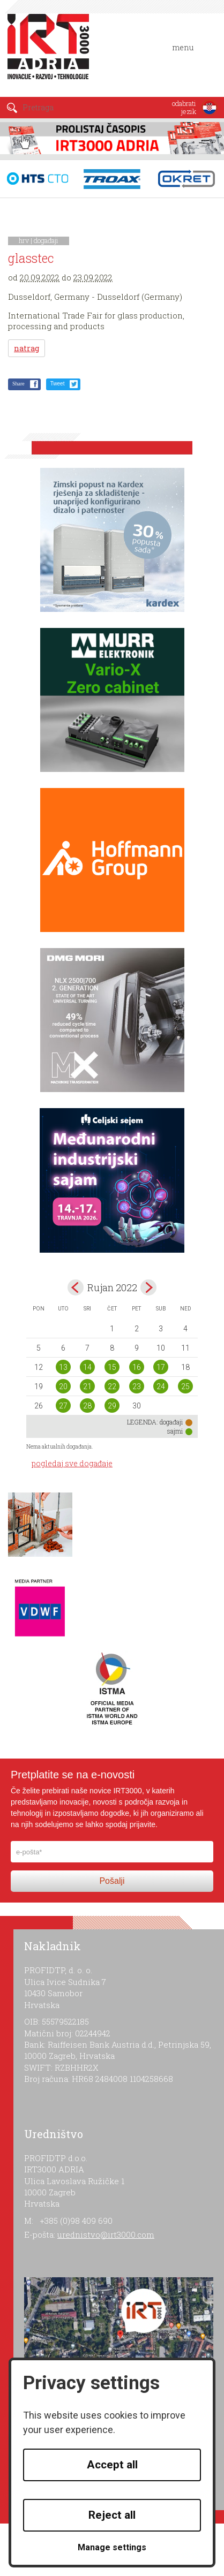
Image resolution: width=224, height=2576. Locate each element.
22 (112, 1386)
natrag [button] (26, 348)
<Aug (76, 1287)
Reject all (112, 2515)
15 (112, 1367)
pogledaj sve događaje (72, 1463)
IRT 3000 (50, 52)
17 (160, 1367)
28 (87, 1405)
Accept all (112, 2464)
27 (63, 1405)
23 (136, 1386)
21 (87, 1386)
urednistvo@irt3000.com (105, 2234)
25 (185, 1386)
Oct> (148, 1287)
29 (112, 1405)
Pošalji (111, 1880)
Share (18, 384)
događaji (46, 240)
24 (160, 1386)
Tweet (57, 384)
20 (63, 1386)
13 (63, 1367)
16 (136, 1367)
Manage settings (112, 2547)
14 (87, 1367)
